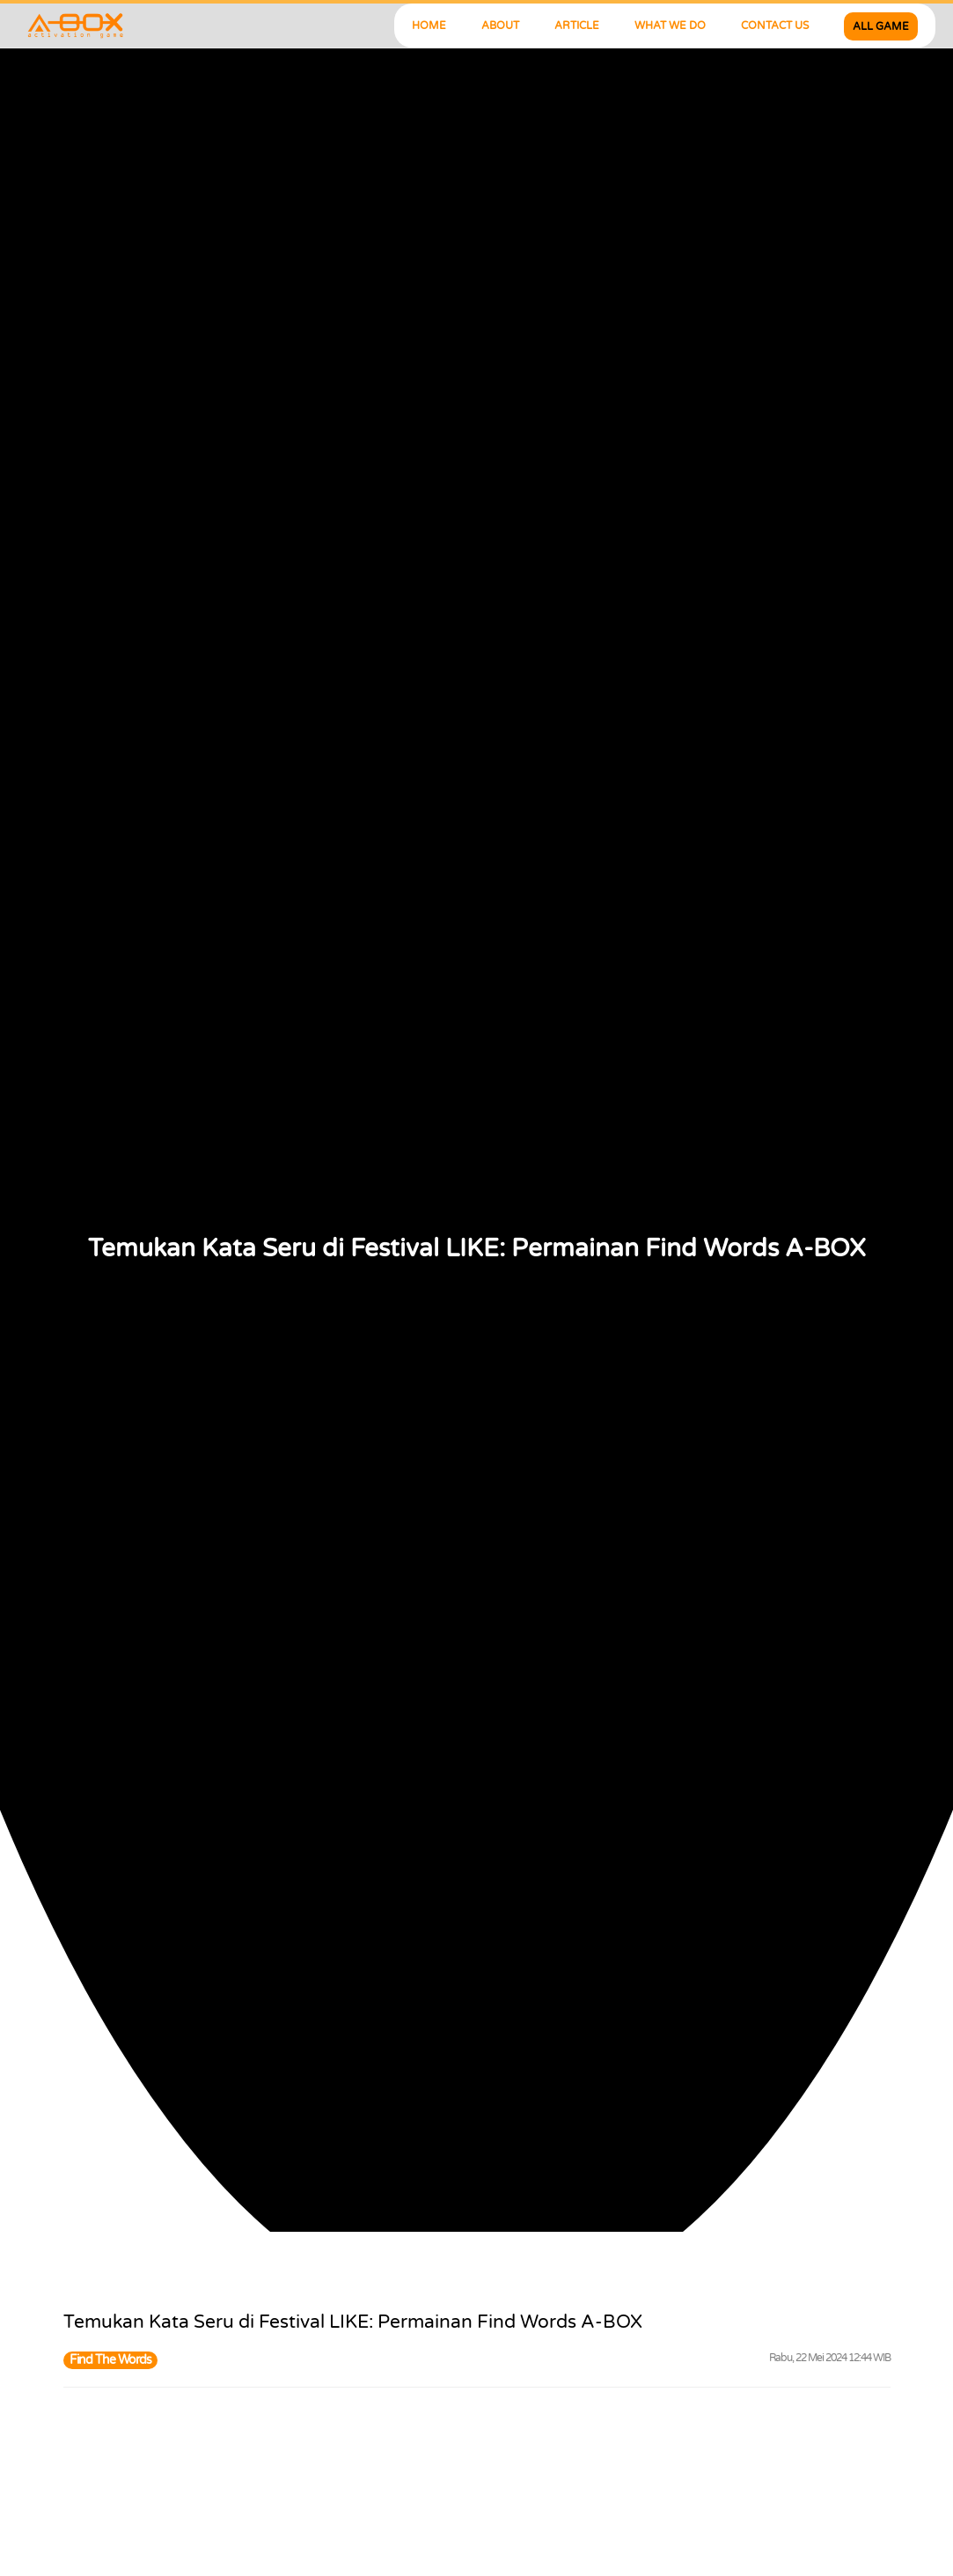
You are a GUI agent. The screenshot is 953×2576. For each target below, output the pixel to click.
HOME (429, 25)
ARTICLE (576, 25)
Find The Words (110, 2359)
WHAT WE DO (670, 25)
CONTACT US (775, 25)
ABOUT (500, 25)
